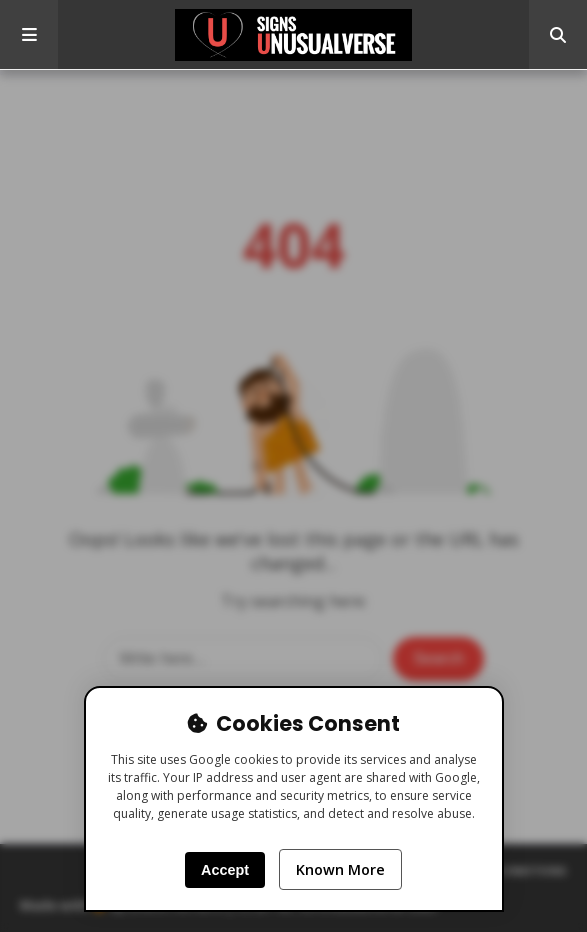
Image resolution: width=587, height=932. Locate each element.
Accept (225, 870)
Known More (340, 869)
